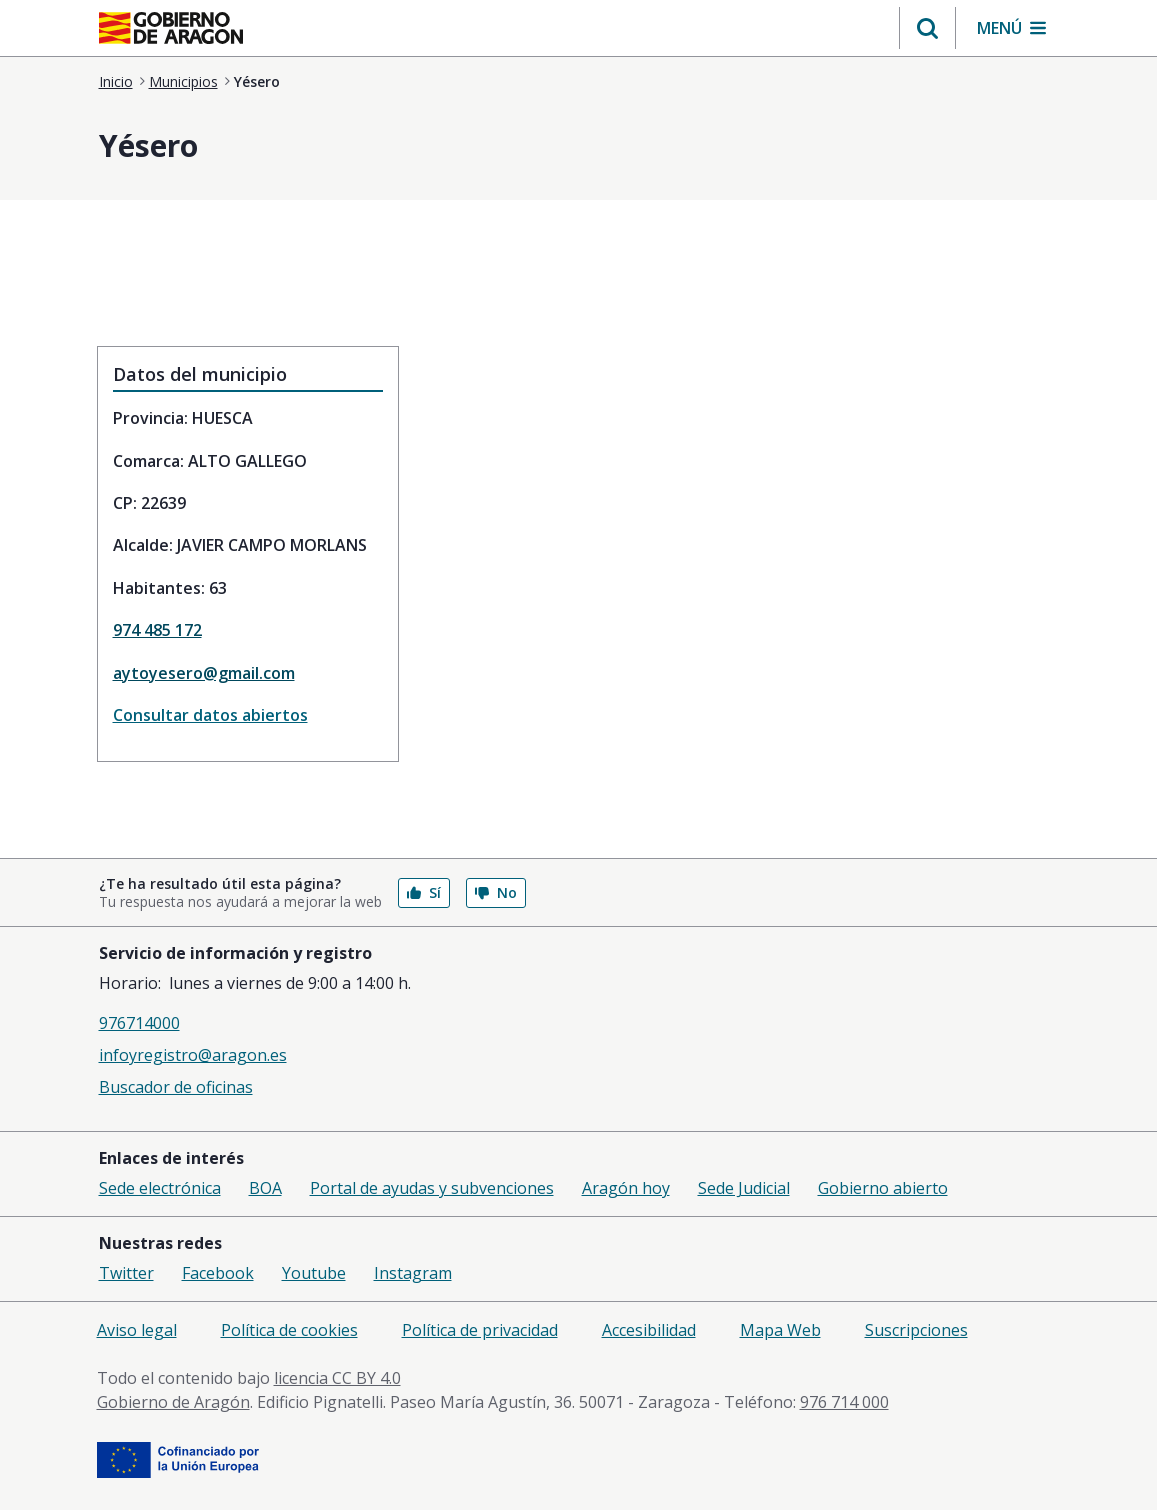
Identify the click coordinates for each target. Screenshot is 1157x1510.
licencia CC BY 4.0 (337, 1378)
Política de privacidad (480, 1330)
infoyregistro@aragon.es (193, 1055)
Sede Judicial (744, 1188)
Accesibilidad (649, 1330)
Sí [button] (424, 892)
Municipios (183, 81)
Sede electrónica (160, 1188)
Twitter (126, 1273)
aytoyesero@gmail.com (204, 673)
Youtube (314, 1273)
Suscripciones (916, 1330)
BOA (265, 1188)
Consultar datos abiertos (210, 715)
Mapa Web (780, 1330)
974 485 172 (157, 630)
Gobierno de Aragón (173, 1402)
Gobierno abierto (883, 1188)
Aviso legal (137, 1330)
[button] (927, 28)
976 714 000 (844, 1402)
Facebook (218, 1273)
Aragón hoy (626, 1188)
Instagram (413, 1273)
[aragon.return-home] (171, 30)
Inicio (116, 81)
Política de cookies (289, 1330)
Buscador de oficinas (176, 1087)
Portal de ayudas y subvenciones (432, 1188)
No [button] (496, 892)
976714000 (139, 1023)
